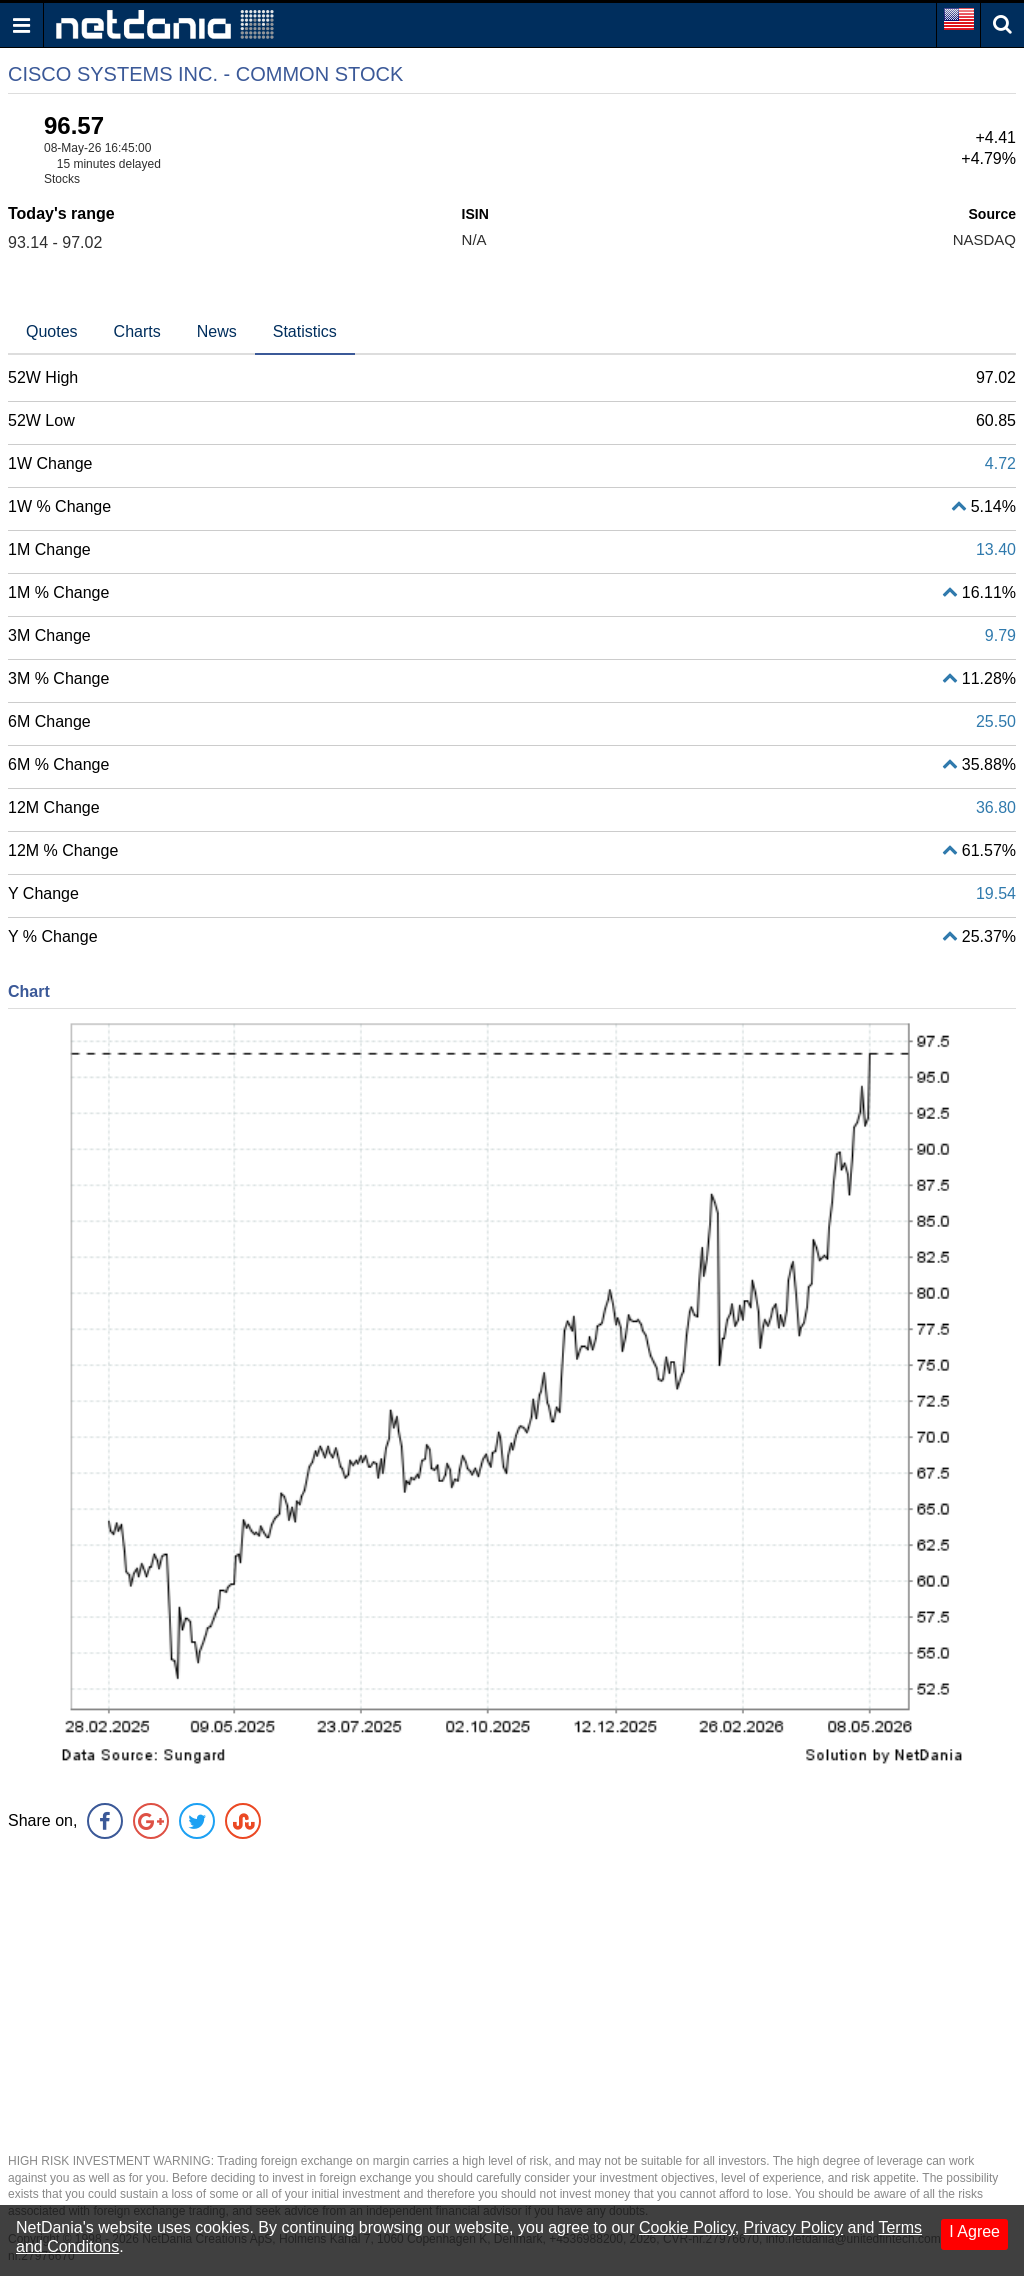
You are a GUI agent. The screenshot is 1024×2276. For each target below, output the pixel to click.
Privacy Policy (794, 2227)
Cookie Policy (687, 2227)
